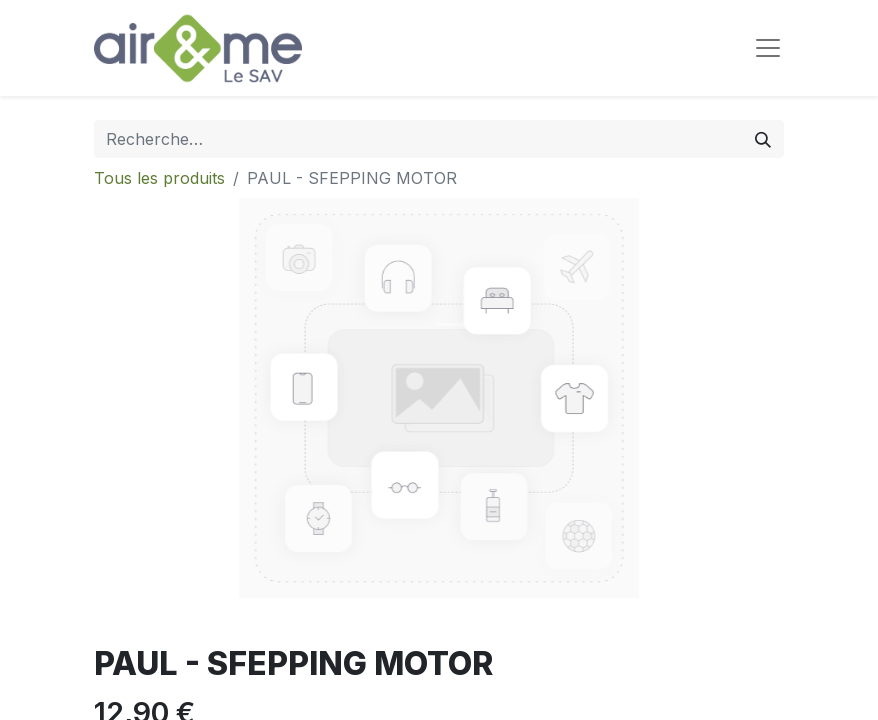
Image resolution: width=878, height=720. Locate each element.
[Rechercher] (763, 139)
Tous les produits (159, 178)
